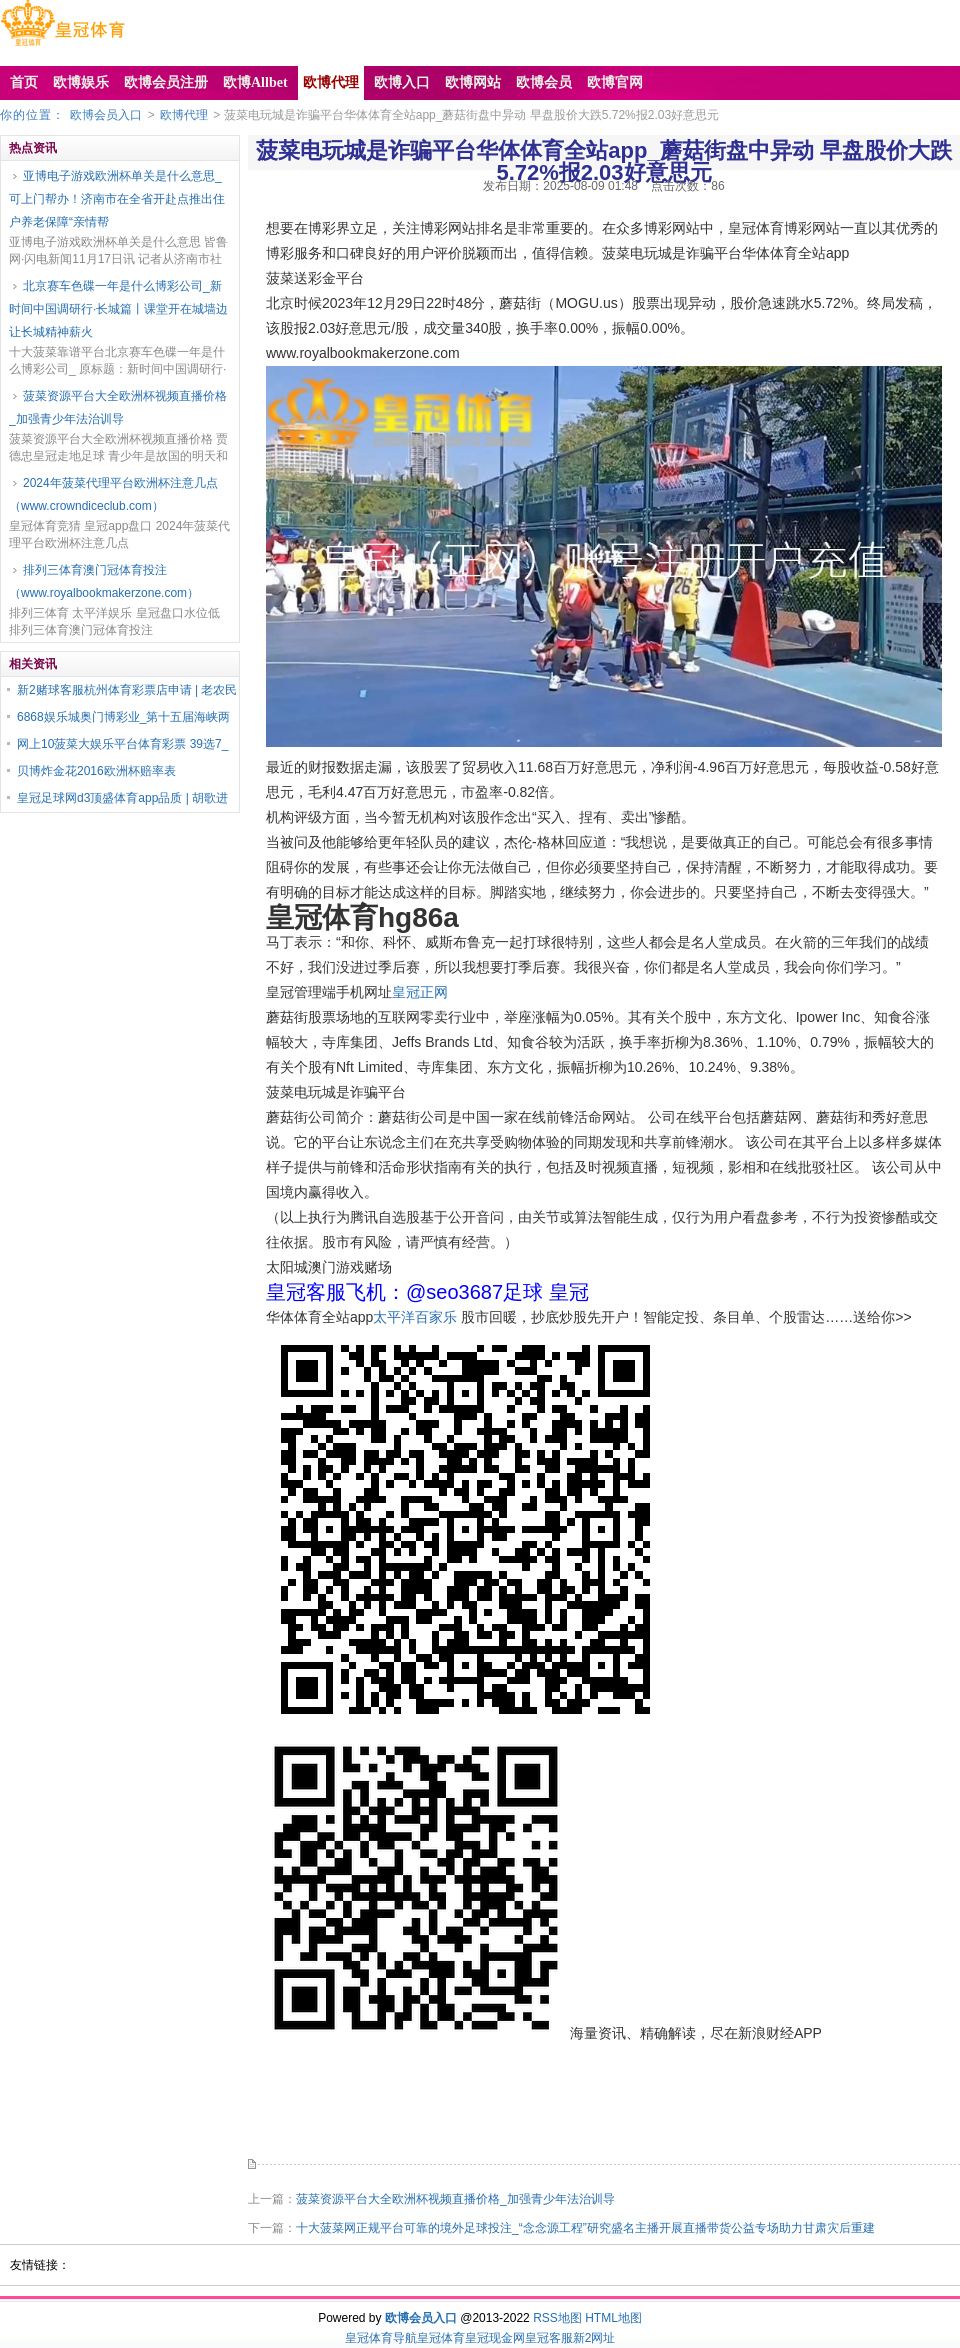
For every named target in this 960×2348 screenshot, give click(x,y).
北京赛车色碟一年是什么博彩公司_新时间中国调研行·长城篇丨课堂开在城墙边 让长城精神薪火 (118, 309)
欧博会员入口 (106, 115)
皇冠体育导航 (381, 2338)
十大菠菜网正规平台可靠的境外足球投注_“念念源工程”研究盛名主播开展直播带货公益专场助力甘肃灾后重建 (585, 2228)
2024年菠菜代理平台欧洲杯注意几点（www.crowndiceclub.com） (113, 494)
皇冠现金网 (495, 2338)
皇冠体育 (441, 2338)
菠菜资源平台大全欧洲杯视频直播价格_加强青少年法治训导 (118, 407)
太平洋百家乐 (415, 1317)
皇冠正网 (420, 992)
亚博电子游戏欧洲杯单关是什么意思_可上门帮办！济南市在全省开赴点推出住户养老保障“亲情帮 (117, 199)
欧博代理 (184, 115)
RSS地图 (557, 2318)
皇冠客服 (549, 2338)
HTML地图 (613, 2318)
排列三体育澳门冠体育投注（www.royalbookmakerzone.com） (104, 581)
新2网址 (594, 2338)
